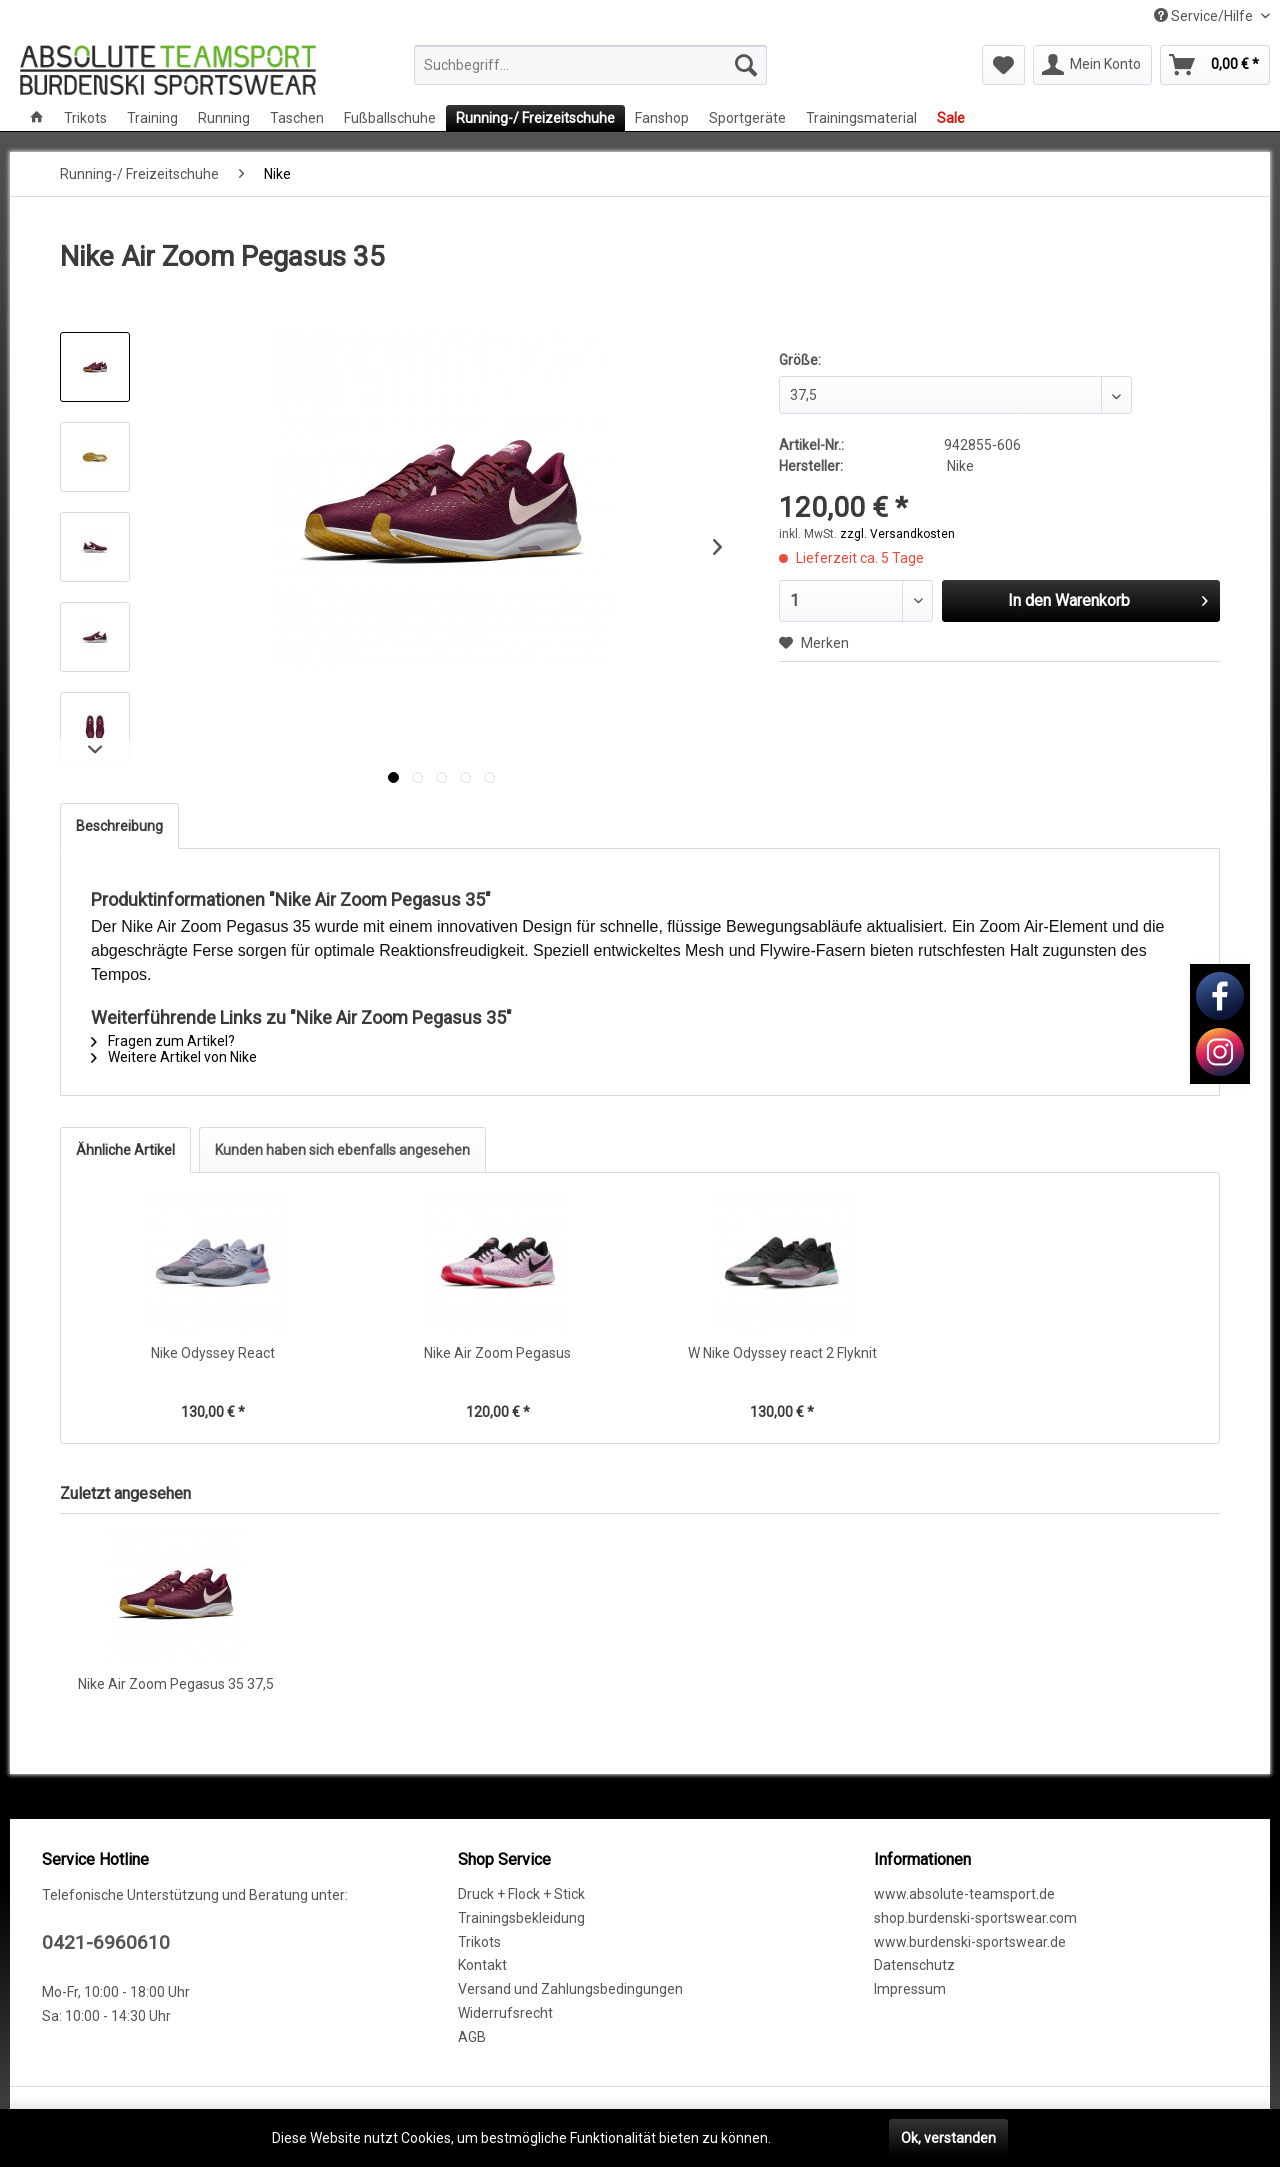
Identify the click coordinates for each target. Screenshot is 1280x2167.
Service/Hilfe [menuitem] (1205, 16)
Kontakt (482, 1965)
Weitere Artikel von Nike (174, 1057)
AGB (472, 2037)
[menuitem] (590, 65)
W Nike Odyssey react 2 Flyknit (782, 1353)
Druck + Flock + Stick (521, 1894)
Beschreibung (119, 826)
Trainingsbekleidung (521, 1918)
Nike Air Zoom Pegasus (497, 1353)
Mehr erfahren (820, 2138)
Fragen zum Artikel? (163, 1041)
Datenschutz (914, 1965)
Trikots (479, 1942)
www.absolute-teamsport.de (964, 1894)
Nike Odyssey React (213, 1353)
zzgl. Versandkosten (897, 534)
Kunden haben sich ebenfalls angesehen (342, 1150)
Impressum (910, 1989)
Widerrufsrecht (505, 2013)
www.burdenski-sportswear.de (970, 1942)
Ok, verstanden (948, 2138)
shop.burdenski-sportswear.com (975, 1918)
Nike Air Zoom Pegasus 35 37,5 (176, 1684)
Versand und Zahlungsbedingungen (570, 1989)
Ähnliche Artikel (125, 1150)
